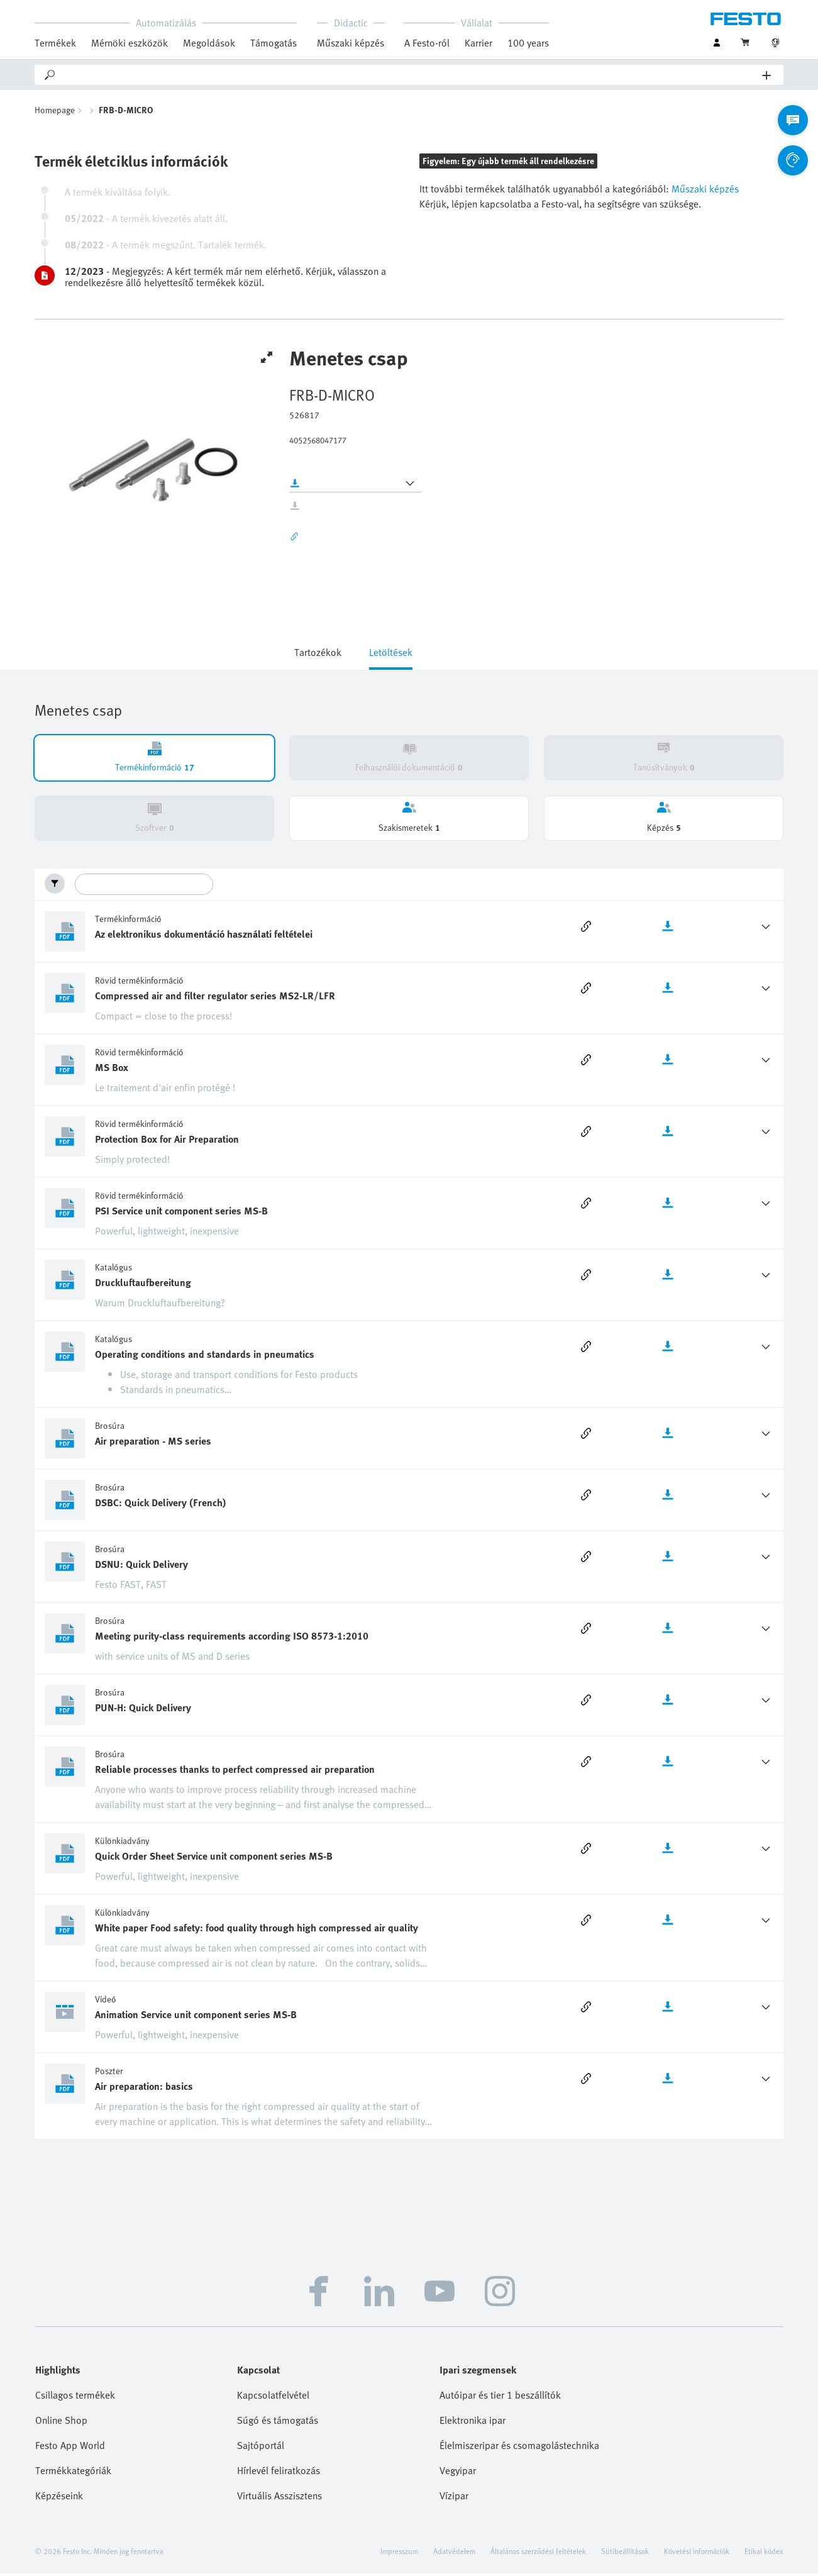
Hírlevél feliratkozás (278, 2472)
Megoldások (209, 42)
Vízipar (453, 2498)
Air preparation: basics (144, 2088)
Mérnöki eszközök (129, 42)
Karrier (478, 42)
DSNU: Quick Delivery (141, 1566)
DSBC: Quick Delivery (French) (160, 1505)
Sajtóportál (260, 2447)
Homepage (55, 112)
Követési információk (696, 2553)
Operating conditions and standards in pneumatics (204, 1356)
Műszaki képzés (350, 42)
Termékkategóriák (73, 2472)
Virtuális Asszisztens (279, 2498)
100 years (528, 42)
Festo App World (70, 2447)
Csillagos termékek (75, 2397)
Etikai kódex (763, 2553)
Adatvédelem (454, 2553)
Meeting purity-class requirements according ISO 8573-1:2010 (231, 1638)
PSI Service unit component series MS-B (181, 1213)
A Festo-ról (427, 42)
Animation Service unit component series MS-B (196, 2016)
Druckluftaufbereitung (143, 1284)
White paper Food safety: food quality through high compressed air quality (256, 1930)
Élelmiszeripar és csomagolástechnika (519, 2447)
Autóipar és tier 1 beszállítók (500, 2397)
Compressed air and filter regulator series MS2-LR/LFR (215, 998)
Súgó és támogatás (277, 2422)
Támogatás (273, 42)
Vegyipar (457, 2472)
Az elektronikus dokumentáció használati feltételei (203, 936)
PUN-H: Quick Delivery (143, 1710)
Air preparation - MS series (153, 1443)
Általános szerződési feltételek (538, 2553)
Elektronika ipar (472, 2422)
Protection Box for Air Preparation (167, 1141)
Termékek (55, 42)
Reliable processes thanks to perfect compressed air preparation (235, 1771)
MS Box (111, 1069)
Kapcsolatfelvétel (273, 2397)
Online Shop (61, 2422)
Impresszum (399, 2553)
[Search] (409, 75)
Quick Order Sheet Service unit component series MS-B (214, 1858)
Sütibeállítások (625, 2553)
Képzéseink (59, 2498)
